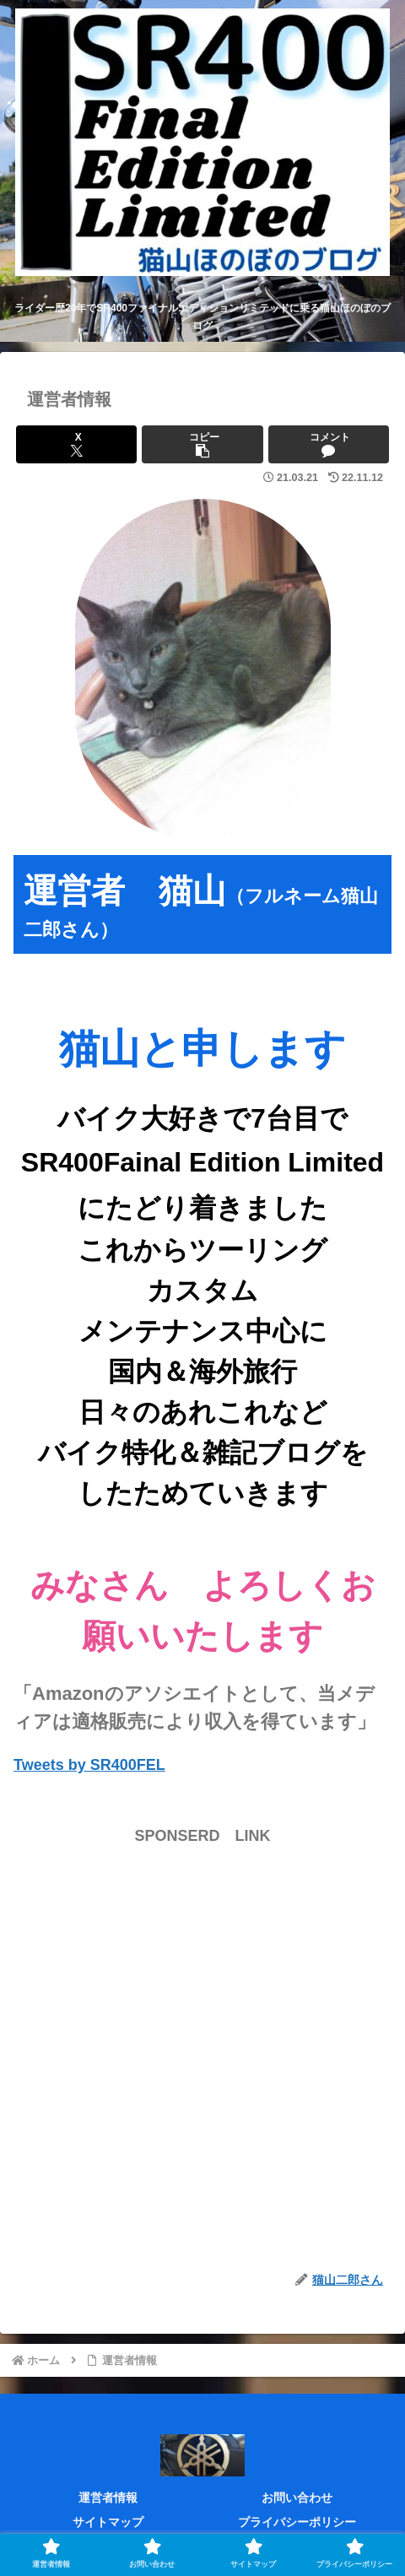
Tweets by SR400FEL (89, 1764)
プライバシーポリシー (297, 2522)
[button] (202, 444)
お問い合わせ (297, 2497)
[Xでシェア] (76, 444)
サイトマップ (108, 2522)
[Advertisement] (202, 2051)
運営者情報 (108, 2497)
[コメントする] (328, 444)
